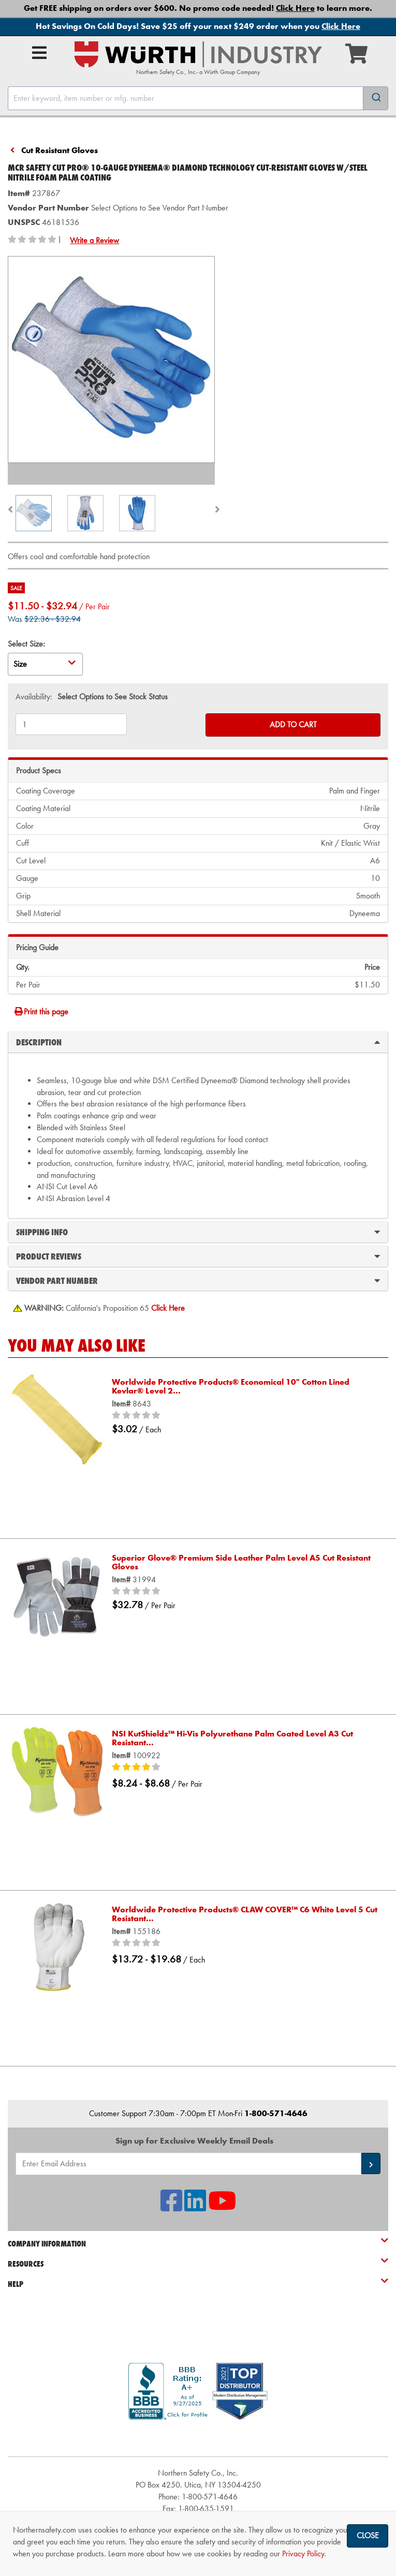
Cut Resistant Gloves (59, 150)
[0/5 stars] (245, 1415)
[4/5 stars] (245, 1767)
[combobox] (198, 98)
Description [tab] (198, 1041)
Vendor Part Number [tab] (198, 1280)
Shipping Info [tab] (198, 1231)
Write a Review (94, 240)
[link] (198, 2438)
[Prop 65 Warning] (168, 1308)
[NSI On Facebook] (171, 2207)
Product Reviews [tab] (198, 1256)
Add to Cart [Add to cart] (293, 724)
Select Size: (26, 644)
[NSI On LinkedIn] (195, 2207)
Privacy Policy (303, 2553)
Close (368, 2535)
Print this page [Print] (40, 1011)
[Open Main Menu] (39, 53)
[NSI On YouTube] (222, 2207)
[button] (370, 2163)
